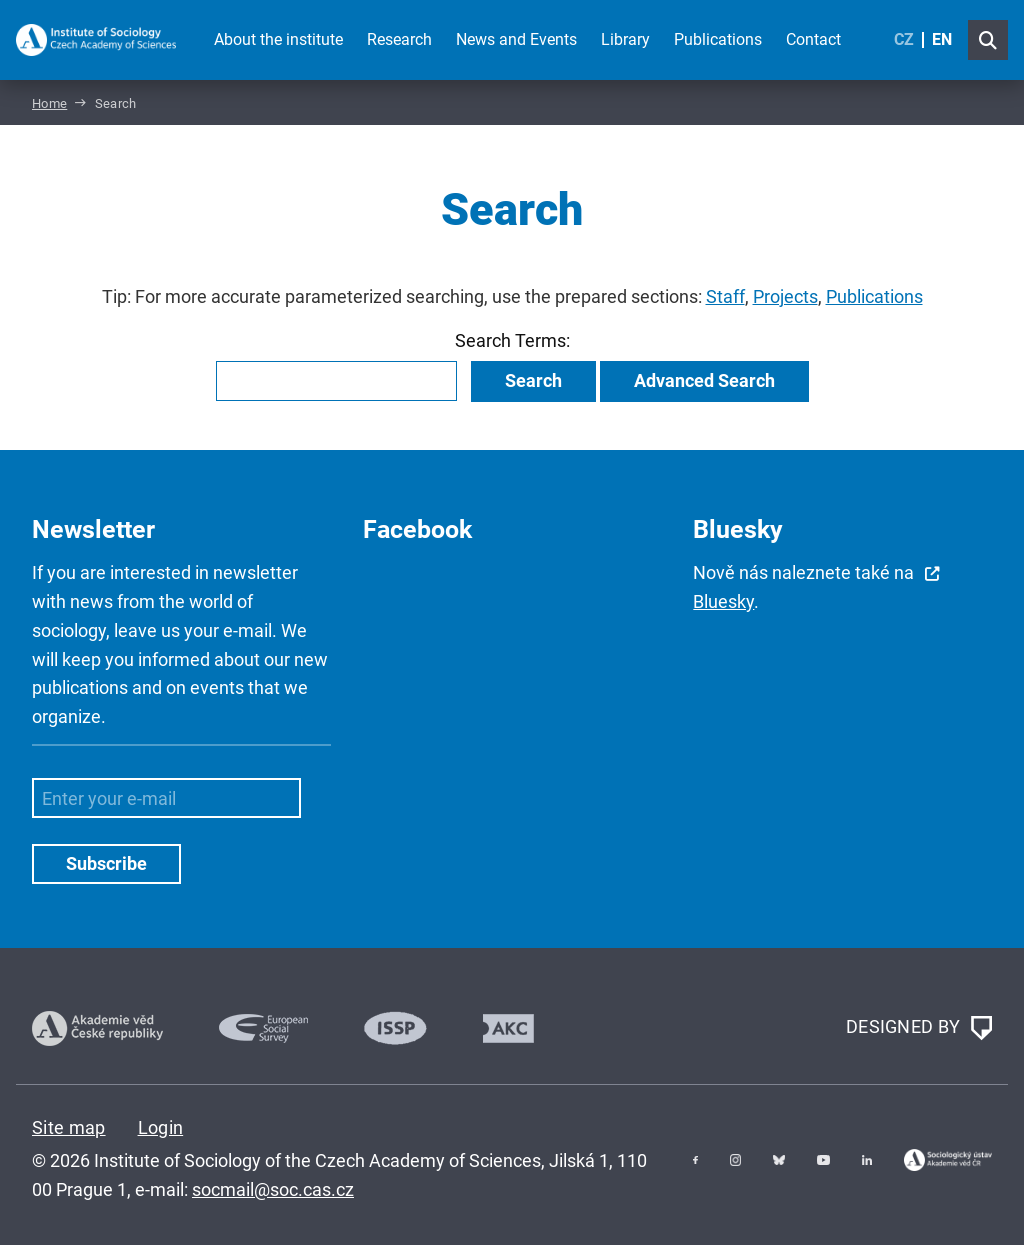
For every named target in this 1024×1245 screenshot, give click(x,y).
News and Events (516, 39)
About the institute (278, 39)
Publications (718, 39)
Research (399, 39)
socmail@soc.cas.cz (273, 1189)
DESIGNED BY (919, 1028)
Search (533, 380)
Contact (813, 39)
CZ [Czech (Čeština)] (904, 39)
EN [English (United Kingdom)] (942, 39)
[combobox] (336, 381)
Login (161, 1127)
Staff (725, 296)
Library (625, 39)
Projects (785, 296)
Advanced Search (704, 380)
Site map (69, 1127)
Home (49, 103)
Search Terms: (512, 340)
